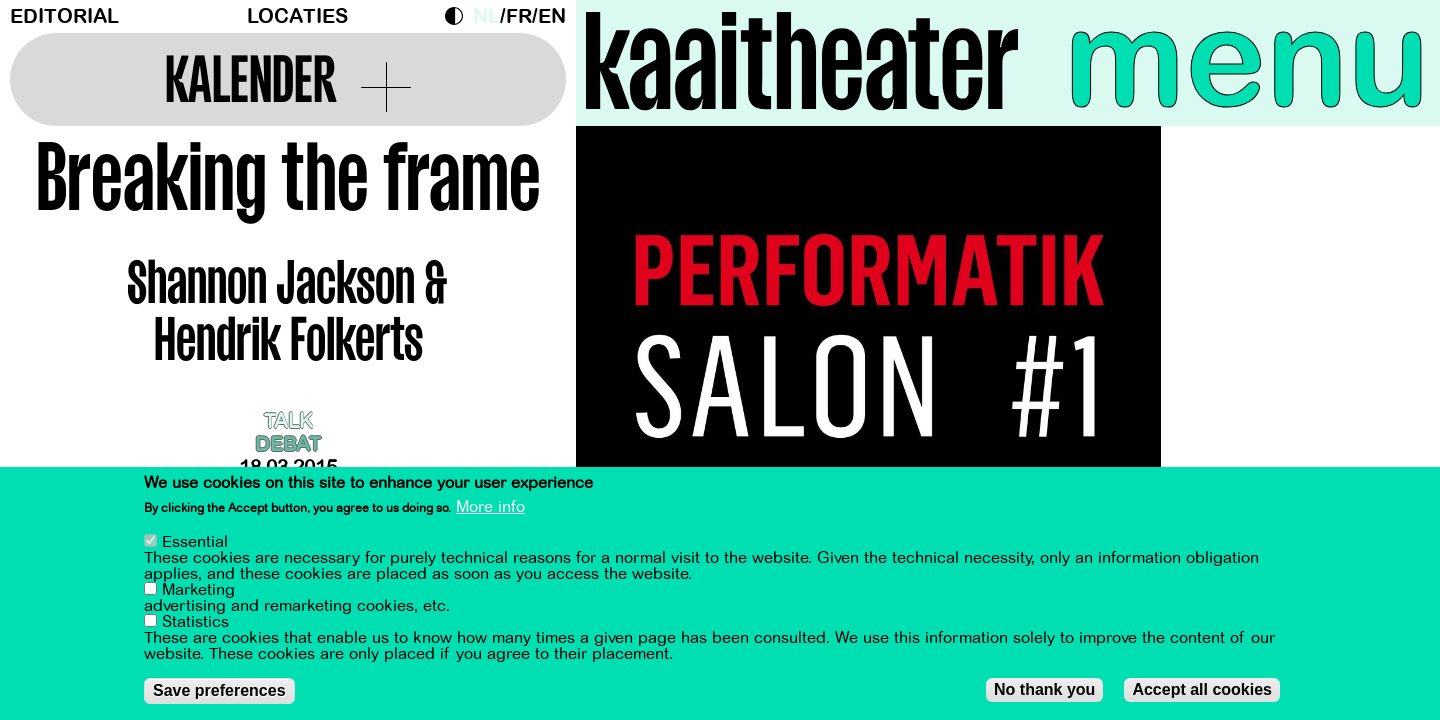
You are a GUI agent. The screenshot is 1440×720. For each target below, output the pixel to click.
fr (519, 16)
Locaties (297, 16)
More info (490, 510)
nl (486, 16)
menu (1247, 60)
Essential (195, 544)
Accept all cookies (1202, 691)
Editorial (64, 16)
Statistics (195, 624)
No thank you (1044, 691)
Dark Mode (459, 16)
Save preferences (219, 692)
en (552, 16)
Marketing (198, 592)
